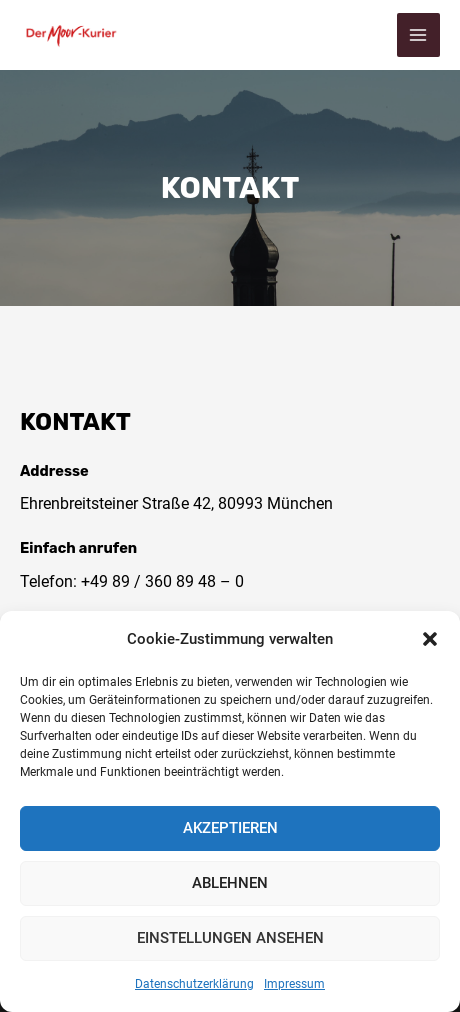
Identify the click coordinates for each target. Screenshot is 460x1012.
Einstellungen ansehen (230, 938)
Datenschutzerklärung (194, 984)
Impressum (294, 984)
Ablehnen (230, 883)
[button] (430, 639)
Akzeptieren (230, 828)
